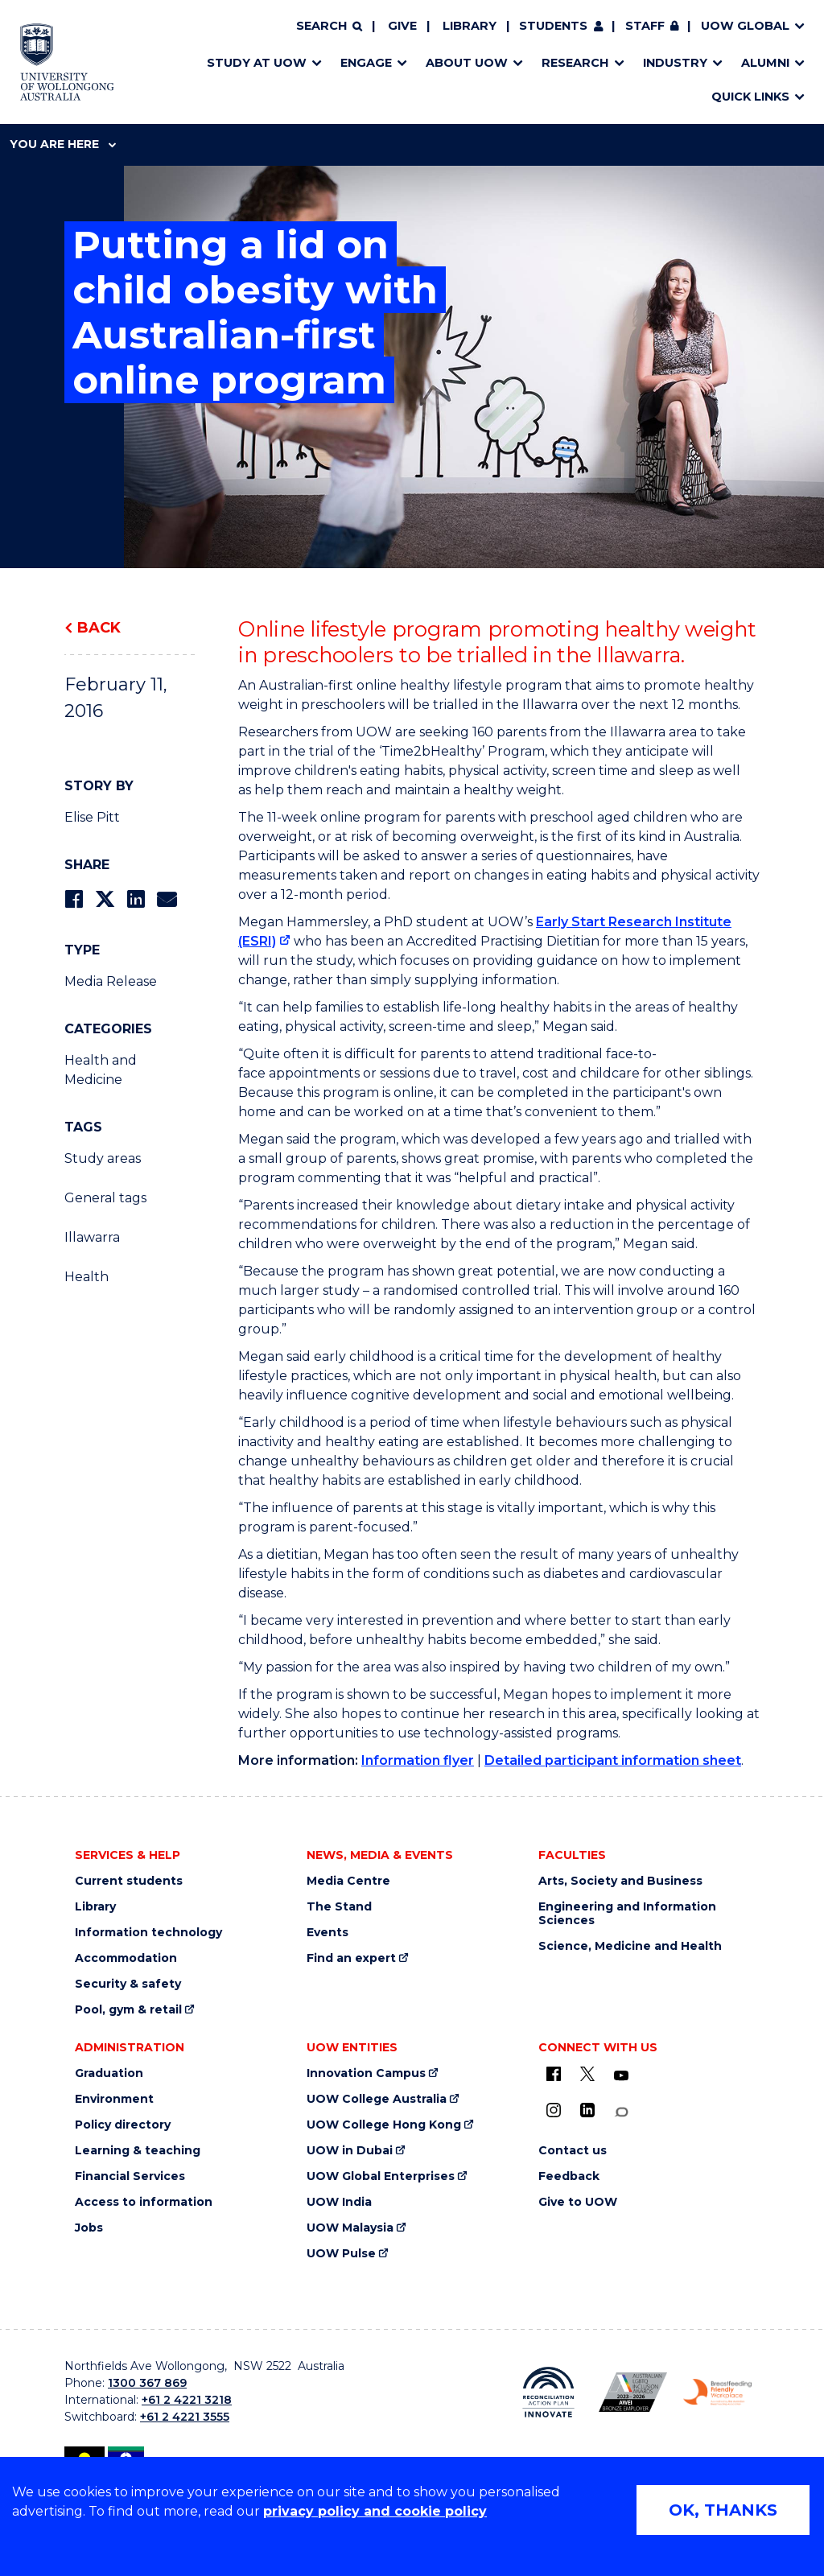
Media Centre (348, 1881)
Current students (129, 1881)
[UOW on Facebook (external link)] (553, 2074)
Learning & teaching (137, 2151)
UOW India (339, 2202)
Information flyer (417, 1760)
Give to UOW (577, 2202)
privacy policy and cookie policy (375, 2511)
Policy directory (123, 2125)
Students (553, 26)
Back (99, 628)
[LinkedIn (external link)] (587, 2110)
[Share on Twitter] (104, 899)
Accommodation (126, 1958)
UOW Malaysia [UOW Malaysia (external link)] (350, 2228)
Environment (114, 2099)
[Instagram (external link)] (553, 2110)
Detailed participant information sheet (612, 1760)
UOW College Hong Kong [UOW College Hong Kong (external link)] (384, 2125)
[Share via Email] (166, 899)
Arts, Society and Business (620, 1881)
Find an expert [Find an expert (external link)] (351, 1958)
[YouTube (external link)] (621, 2076)
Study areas (102, 1158)
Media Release (110, 981)
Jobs (89, 2228)
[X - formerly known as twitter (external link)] (587, 2074)
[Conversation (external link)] (621, 2112)
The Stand (339, 1907)
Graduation (109, 2073)
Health (86, 1276)
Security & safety (128, 1984)
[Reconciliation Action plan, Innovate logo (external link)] (548, 2393)
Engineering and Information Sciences (627, 1913)
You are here (63, 144)
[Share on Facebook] (73, 899)
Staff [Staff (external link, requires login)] (645, 26)
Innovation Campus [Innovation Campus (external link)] (366, 2073)
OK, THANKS (723, 2510)
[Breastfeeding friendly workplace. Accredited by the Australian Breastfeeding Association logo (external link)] (717, 2392)
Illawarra (92, 1237)
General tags (105, 1198)
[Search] (329, 26)
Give (402, 26)
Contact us (572, 2151)
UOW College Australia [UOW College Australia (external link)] (377, 2099)
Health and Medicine (100, 1070)
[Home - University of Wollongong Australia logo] (67, 62)
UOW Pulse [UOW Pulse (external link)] (341, 2254)
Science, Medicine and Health (630, 1946)
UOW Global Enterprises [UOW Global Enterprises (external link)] (381, 2176)
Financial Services (130, 2176)
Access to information (143, 2202)
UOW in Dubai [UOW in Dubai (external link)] (350, 2151)
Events (327, 1932)
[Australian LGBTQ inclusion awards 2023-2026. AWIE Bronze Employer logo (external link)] (633, 2392)
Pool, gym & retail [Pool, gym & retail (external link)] (128, 2010)
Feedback (568, 2176)
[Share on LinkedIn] (135, 899)
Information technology (148, 1932)
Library (469, 26)
